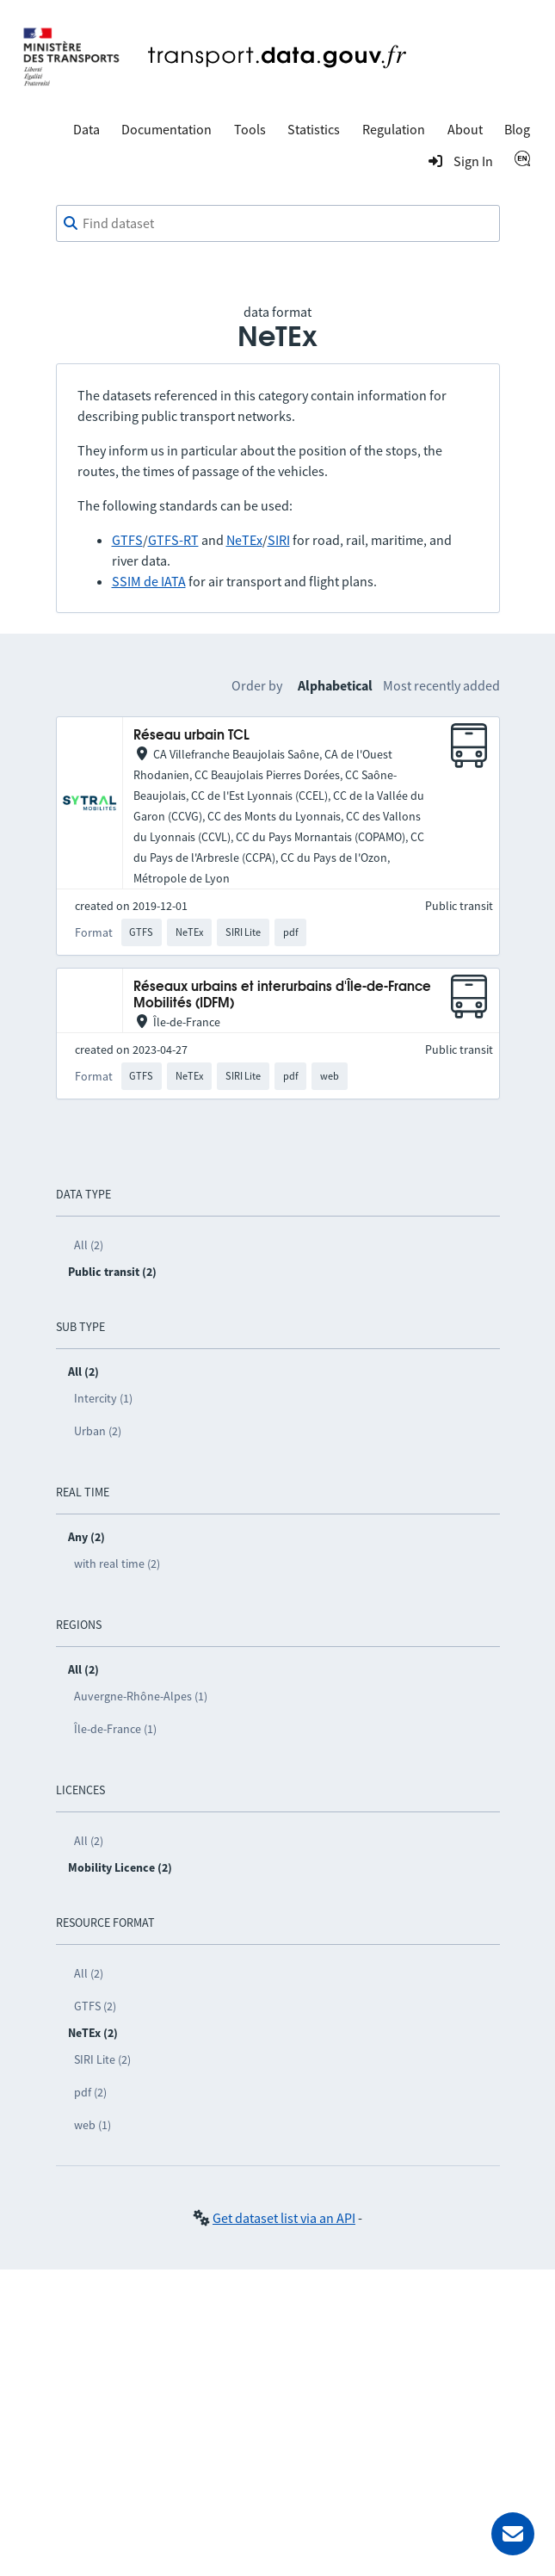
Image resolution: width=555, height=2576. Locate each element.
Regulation (393, 129)
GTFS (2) (95, 2006)
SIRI (279, 539)
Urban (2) (97, 1431)
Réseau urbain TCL (191, 735)
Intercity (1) (103, 1398)
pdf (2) (90, 2092)
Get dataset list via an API (284, 2217)
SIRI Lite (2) (102, 2059)
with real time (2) (117, 1563)
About (465, 129)
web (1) (92, 2125)
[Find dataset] (278, 224)
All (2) (88, 1245)
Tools (250, 129)
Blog (517, 129)
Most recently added (441, 685)
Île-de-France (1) (115, 1729)
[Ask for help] (512, 2533)
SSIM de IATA (149, 581)
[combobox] (278, 224)
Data (86, 129)
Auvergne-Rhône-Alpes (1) (140, 1696)
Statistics (313, 129)
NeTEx (244, 539)
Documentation (166, 129)
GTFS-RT (173, 539)
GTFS (127, 539)
